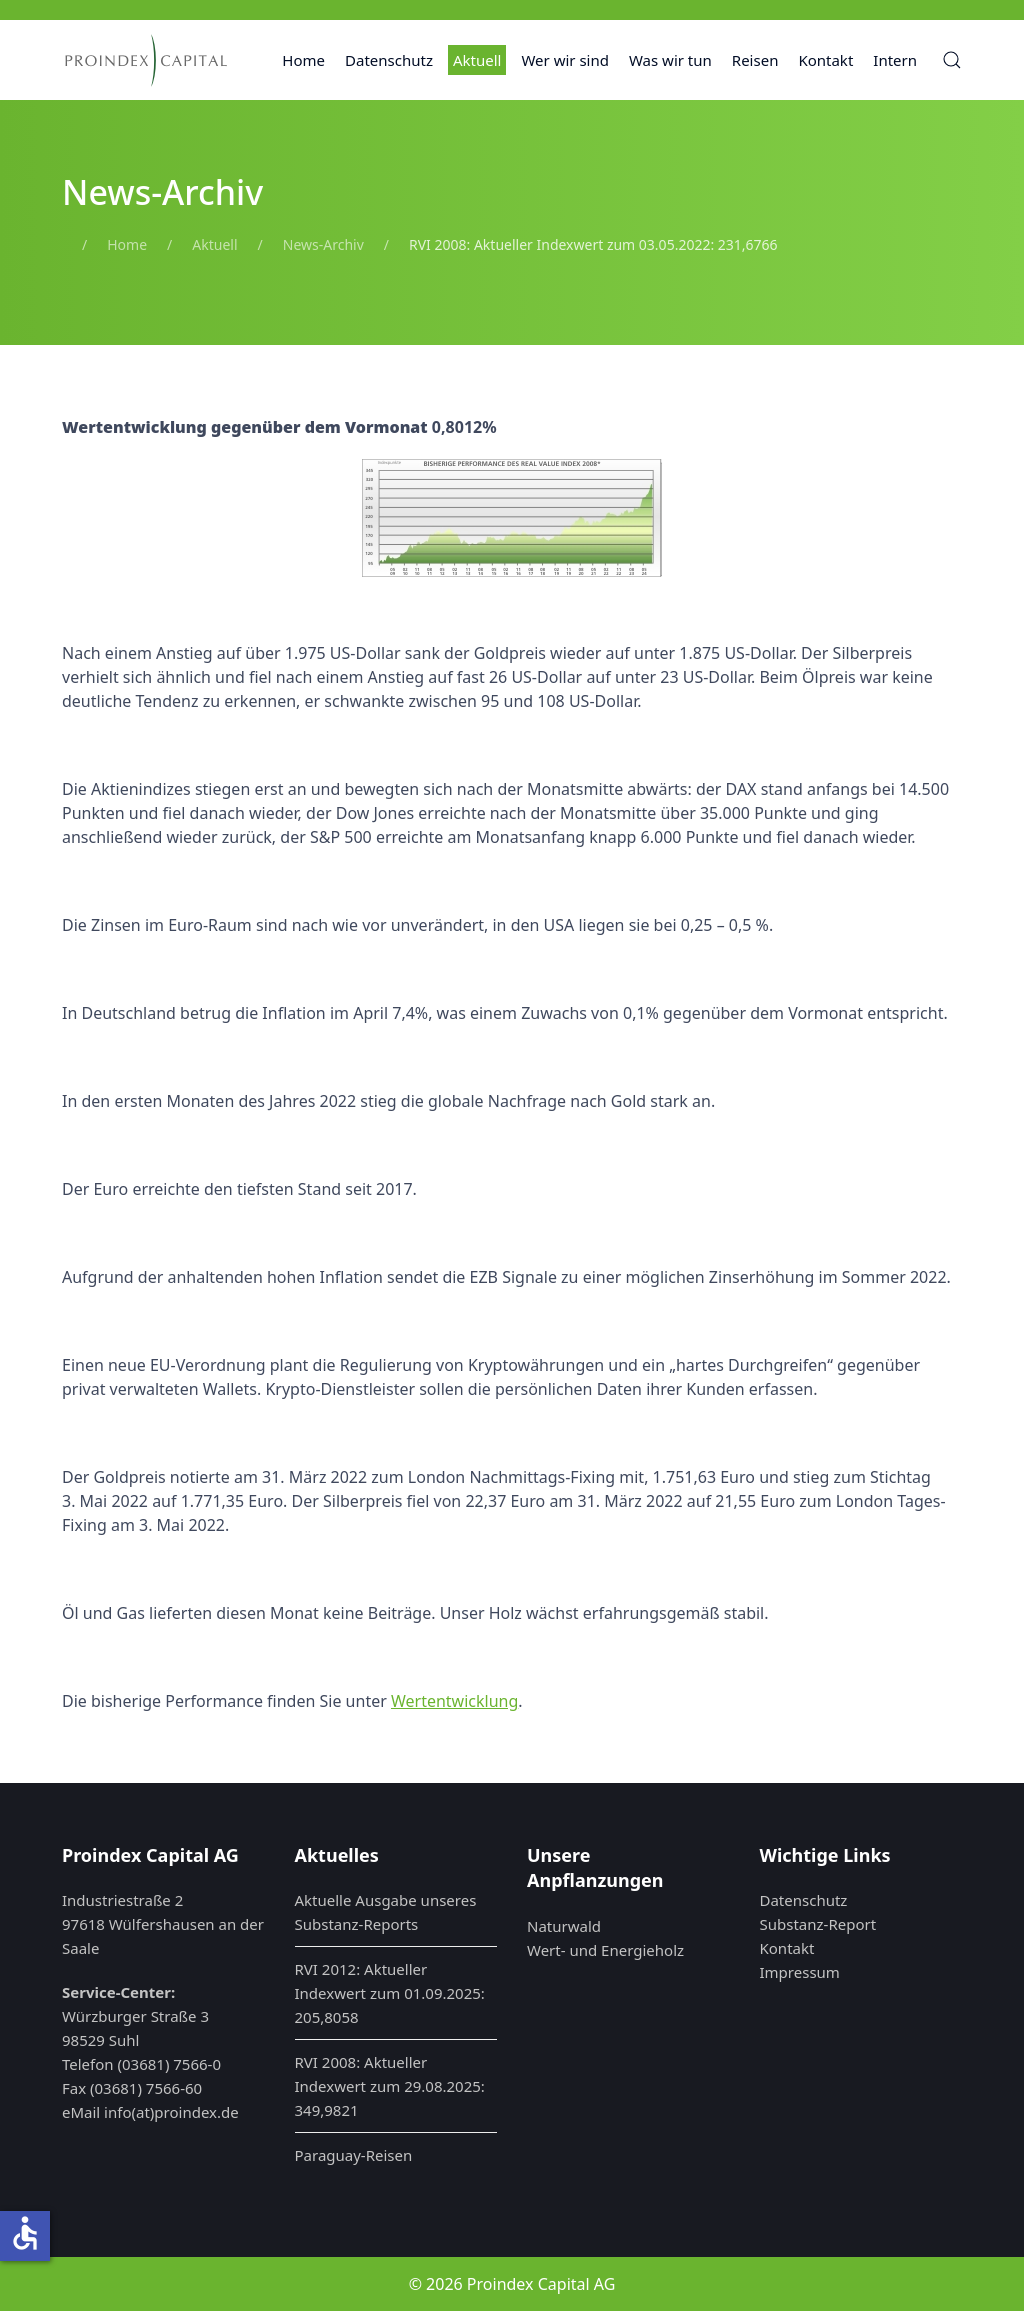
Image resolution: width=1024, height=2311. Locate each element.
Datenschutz (389, 60)
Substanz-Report (818, 1924)
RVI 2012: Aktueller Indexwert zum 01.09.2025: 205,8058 (390, 1993)
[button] (952, 60)
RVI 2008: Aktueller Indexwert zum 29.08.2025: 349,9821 (390, 2086)
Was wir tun (670, 60)
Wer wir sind (565, 60)
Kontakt (825, 60)
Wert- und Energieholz (605, 1950)
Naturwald (564, 1926)
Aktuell (477, 60)
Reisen (755, 60)
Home (303, 60)
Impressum (800, 1972)
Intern (895, 60)
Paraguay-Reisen (354, 2155)
